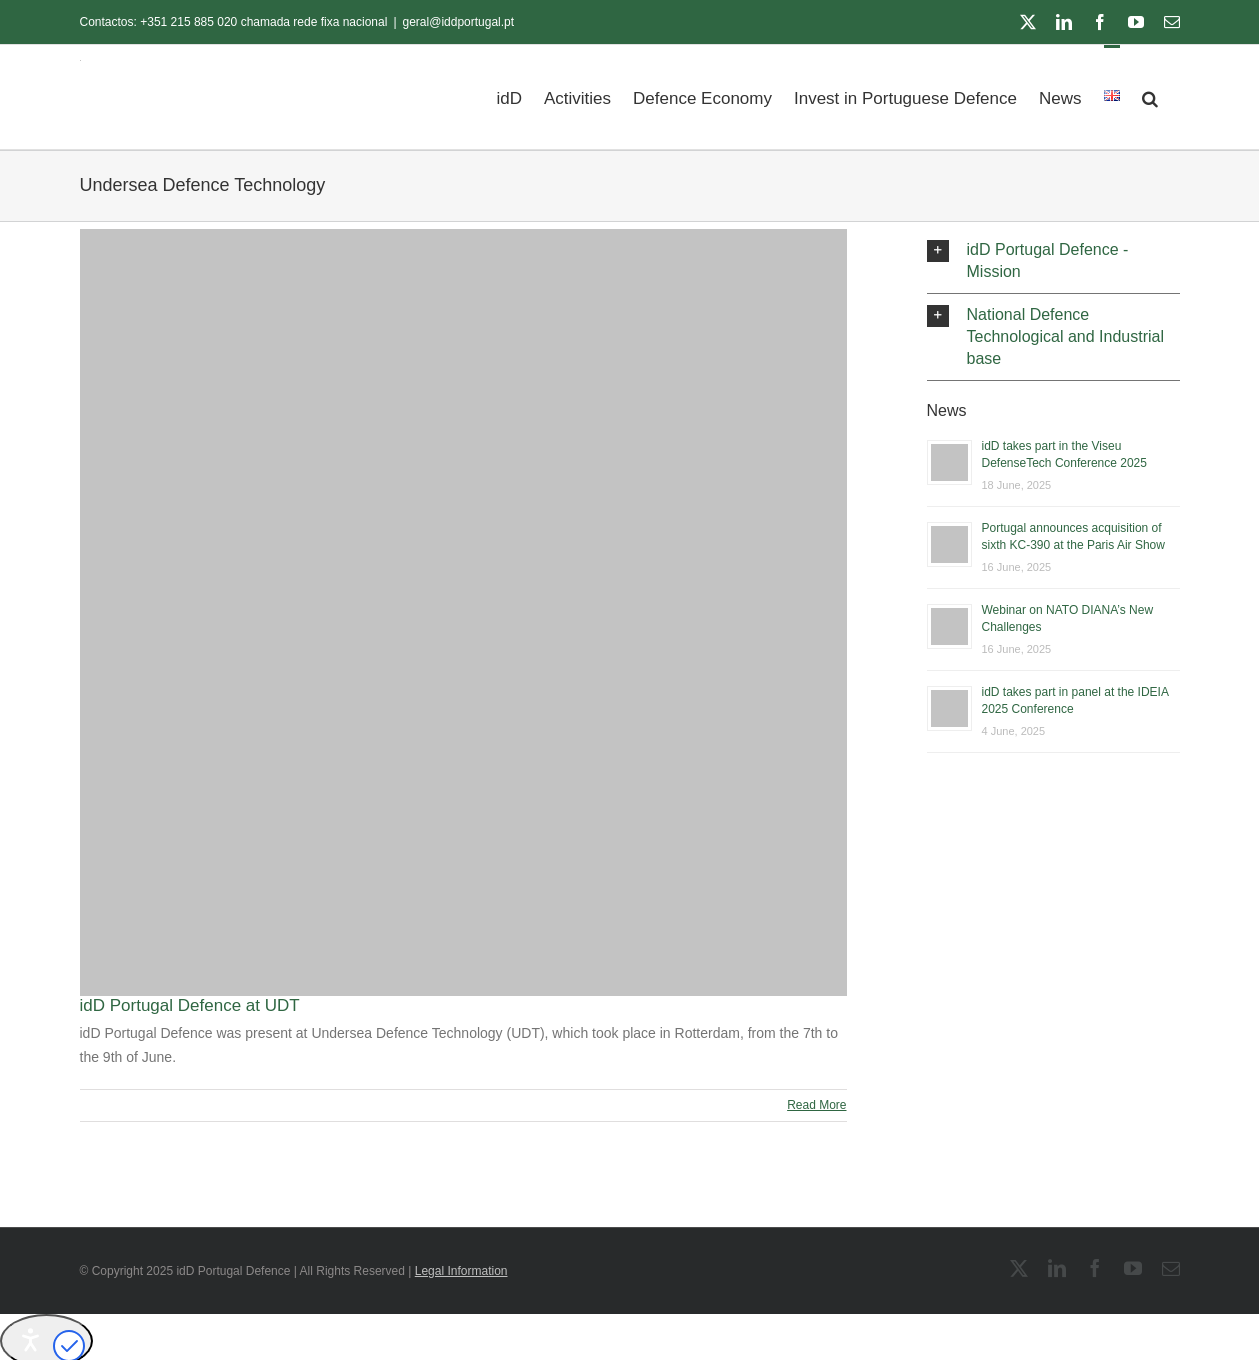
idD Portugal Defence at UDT (190, 1005)
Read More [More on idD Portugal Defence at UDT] (816, 1105)
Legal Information (461, 1271)
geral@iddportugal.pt (459, 22)
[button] (1150, 97)
